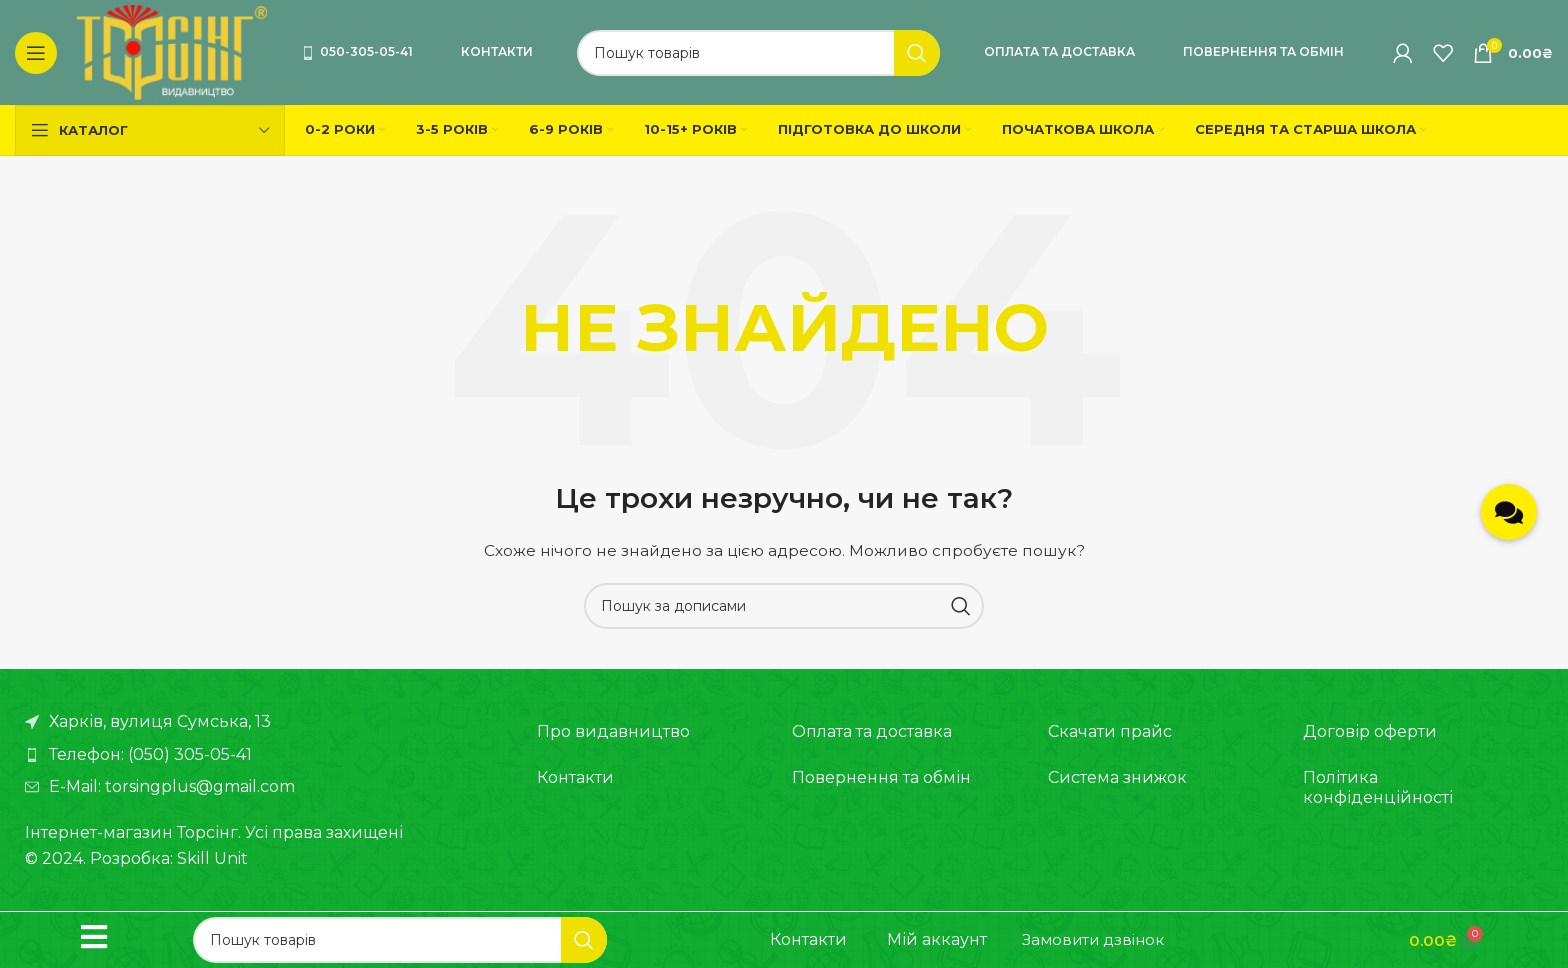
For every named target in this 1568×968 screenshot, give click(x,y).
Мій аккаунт (937, 939)
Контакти (497, 51)
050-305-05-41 (357, 51)
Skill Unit (212, 858)
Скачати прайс (1110, 731)
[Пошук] (758, 53)
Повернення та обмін (1263, 51)
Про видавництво (613, 731)
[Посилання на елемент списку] (261, 755)
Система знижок (1117, 777)
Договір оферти (1370, 731)
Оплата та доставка (1059, 51)
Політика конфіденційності (1378, 787)
